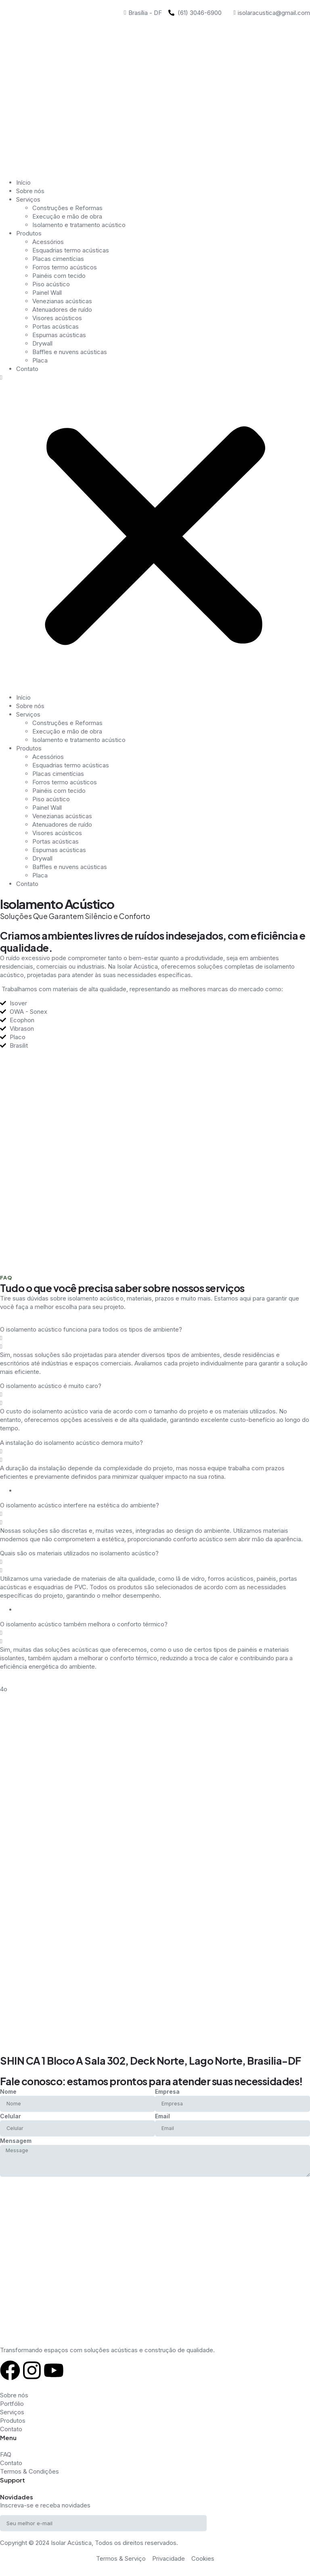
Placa (40, 360)
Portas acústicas (55, 326)
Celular (10, 2116)
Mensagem (15, 2140)
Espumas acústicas (59, 335)
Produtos (29, 233)
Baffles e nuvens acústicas (69, 352)
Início (23, 182)
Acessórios (48, 242)
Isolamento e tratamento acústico (79, 225)
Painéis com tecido (59, 275)
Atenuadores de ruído (62, 309)
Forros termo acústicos (64, 267)
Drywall (42, 343)
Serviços (28, 199)
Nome (8, 2091)
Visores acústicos (57, 318)
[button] (155, 533)
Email (162, 2116)
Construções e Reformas (67, 208)
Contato (27, 369)
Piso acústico (51, 284)
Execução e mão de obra (67, 216)
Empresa (167, 2091)
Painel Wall (47, 292)
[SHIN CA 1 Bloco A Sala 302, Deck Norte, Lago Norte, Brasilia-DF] (155, 2022)
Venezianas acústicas (62, 301)
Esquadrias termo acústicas (70, 250)
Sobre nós (30, 191)
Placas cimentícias (58, 259)
